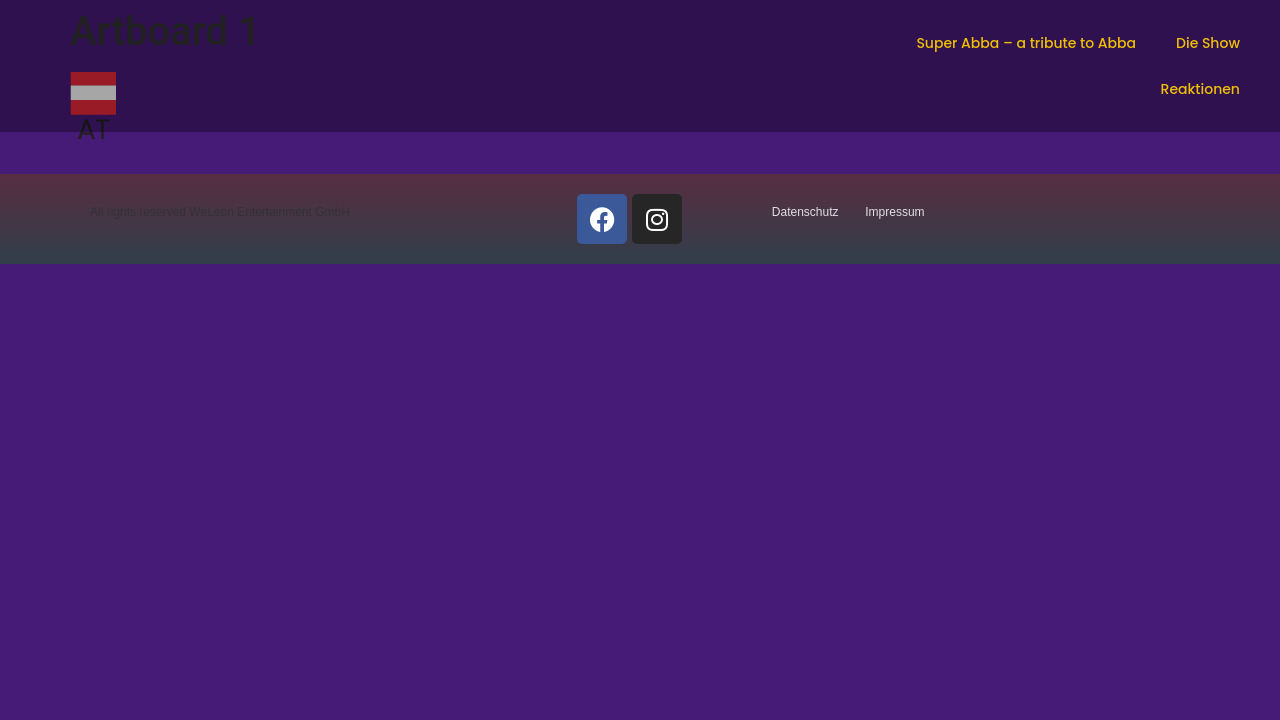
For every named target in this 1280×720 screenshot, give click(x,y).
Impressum (894, 212)
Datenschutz (805, 212)
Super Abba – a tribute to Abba (1026, 43)
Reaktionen (1200, 89)
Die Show (1208, 43)
